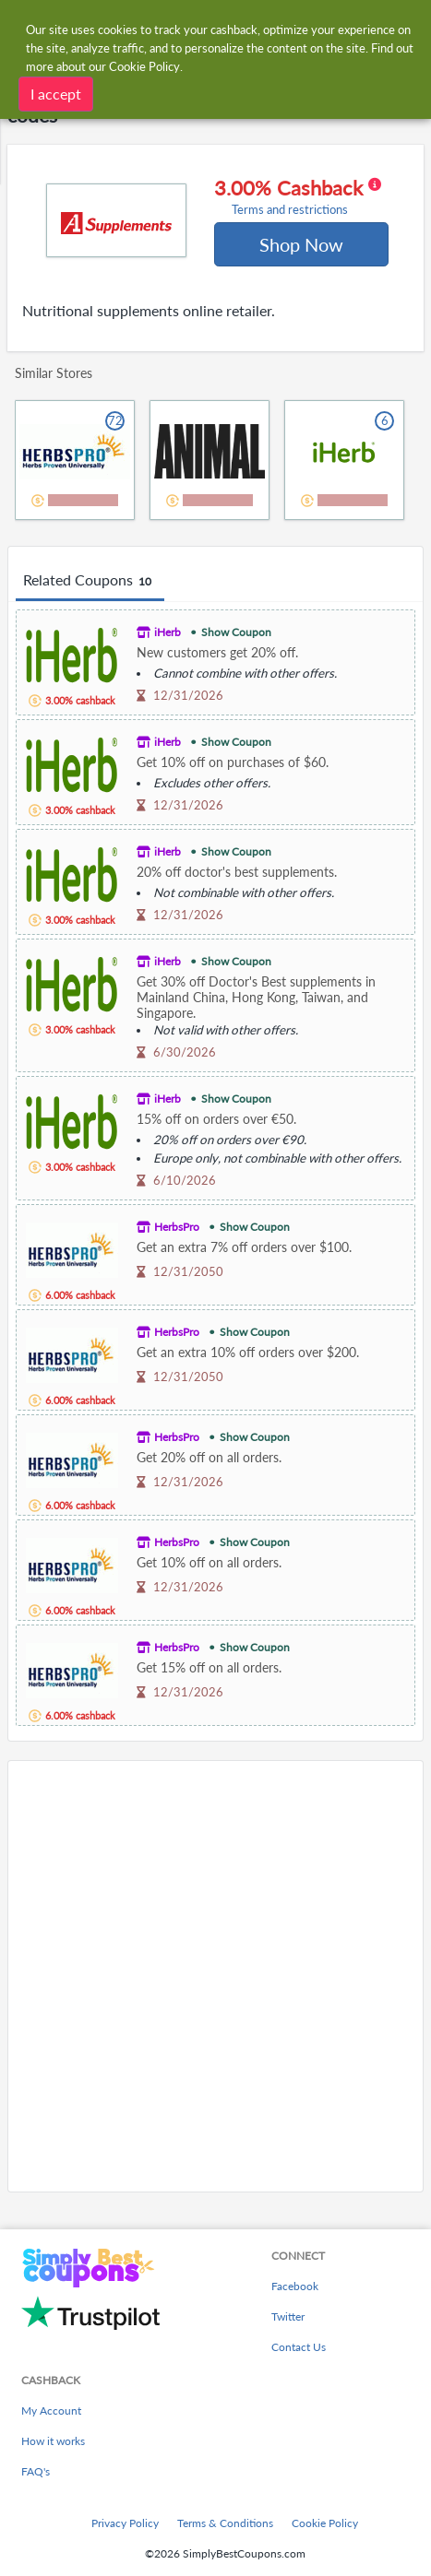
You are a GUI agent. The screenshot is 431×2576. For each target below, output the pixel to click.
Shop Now (301, 244)
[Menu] (23, 26)
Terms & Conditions (225, 2523)
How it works (53, 2441)
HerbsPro (176, 1227)
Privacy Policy (125, 2523)
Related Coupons (90, 581)
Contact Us (298, 2347)
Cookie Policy (325, 2523)
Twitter (288, 2316)
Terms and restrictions (290, 210)
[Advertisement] (215, 1976)
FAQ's (35, 2471)
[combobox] (233, 25)
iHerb (167, 632)
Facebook (294, 2286)
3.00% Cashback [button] (297, 196)
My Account (51, 2410)
